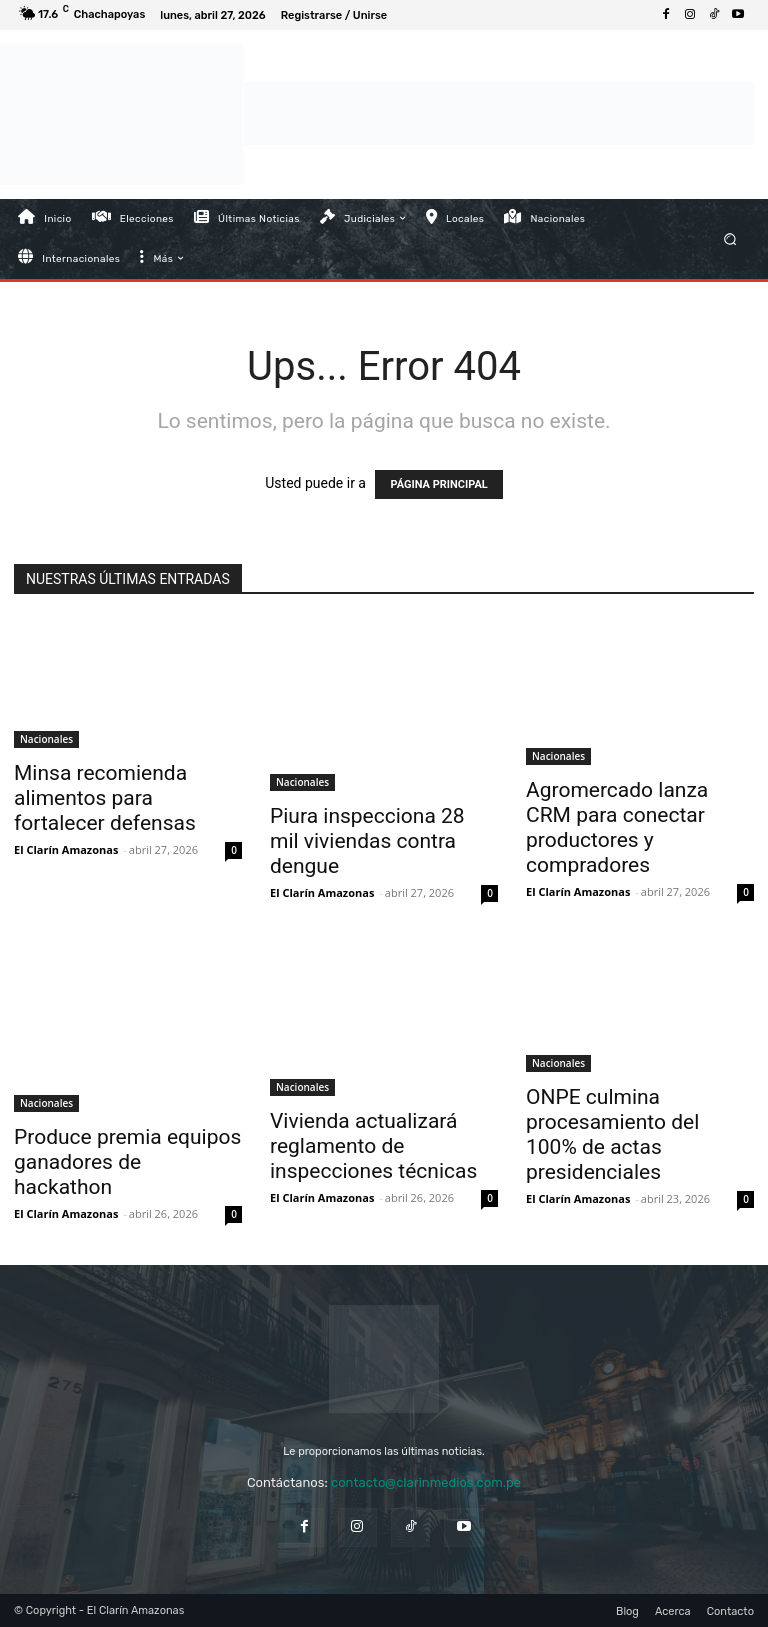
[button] (730, 238)
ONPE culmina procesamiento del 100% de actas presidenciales (612, 1134)
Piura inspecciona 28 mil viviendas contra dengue (367, 841)
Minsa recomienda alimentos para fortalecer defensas (105, 798)
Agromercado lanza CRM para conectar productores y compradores (617, 827)
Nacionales (46, 739)
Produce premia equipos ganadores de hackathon (127, 1162)
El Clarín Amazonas (66, 849)
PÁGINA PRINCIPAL (438, 484)
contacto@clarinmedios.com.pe (426, 1482)
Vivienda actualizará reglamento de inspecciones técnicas (373, 1146)
